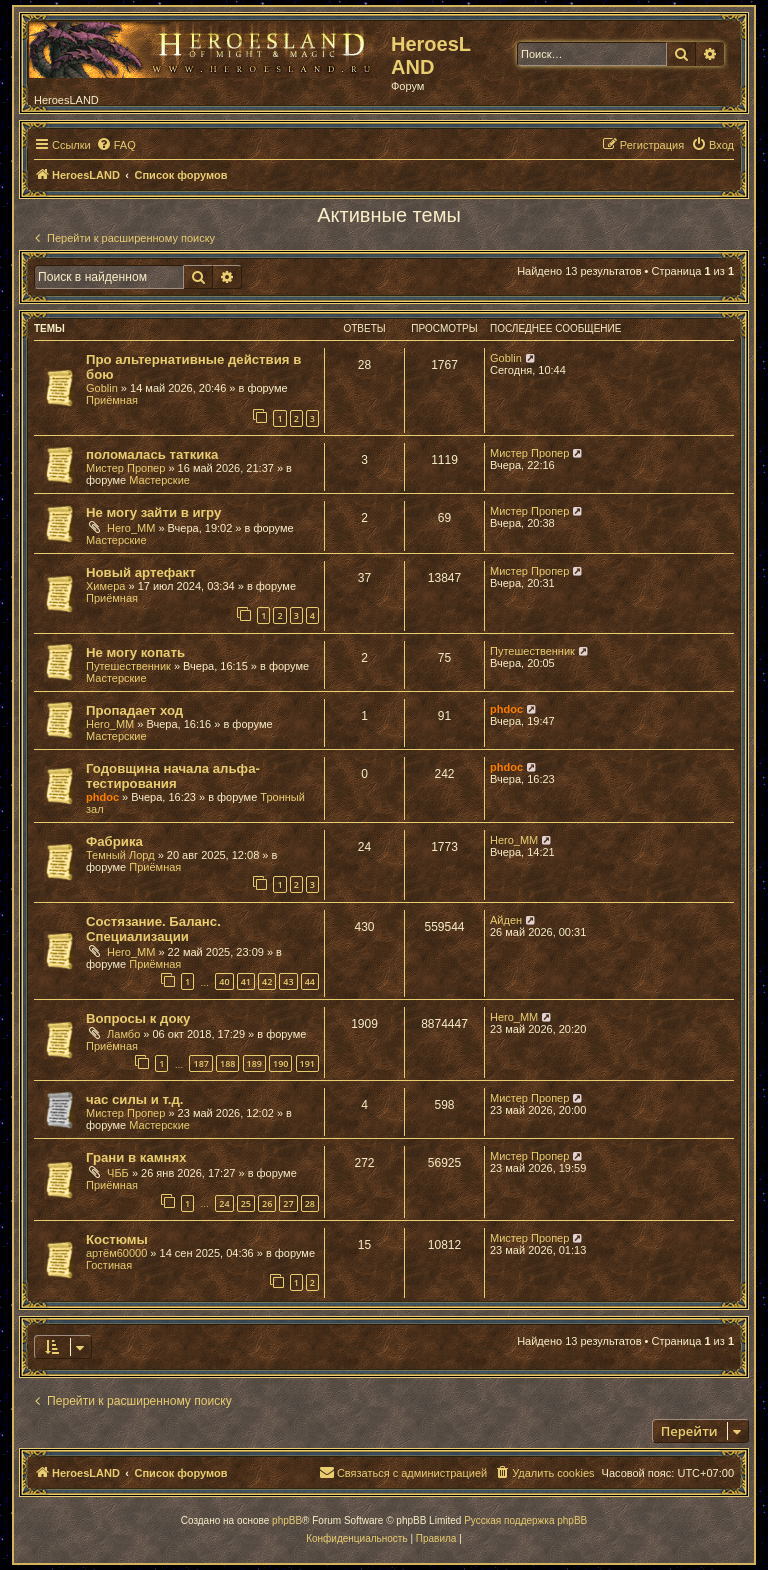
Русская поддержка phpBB (525, 1520)
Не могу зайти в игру (153, 512)
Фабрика (114, 841)
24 (224, 1203)
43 (288, 981)
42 (267, 981)
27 (288, 1203)
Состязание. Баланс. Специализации (153, 929)
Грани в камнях (136, 1157)
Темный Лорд (120, 855)
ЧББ (118, 1173)
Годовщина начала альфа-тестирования (173, 776)
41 (246, 981)
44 (310, 981)
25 (246, 1203)
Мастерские (159, 480)
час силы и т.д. (135, 1099)
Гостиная (109, 1265)
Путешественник (128, 666)
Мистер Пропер (125, 468)
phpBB (287, 1520)
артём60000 (116, 1253)
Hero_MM (131, 528)
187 (200, 1063)
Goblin (102, 388)
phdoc (506, 709)
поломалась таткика (152, 454)
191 (307, 1063)
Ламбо (123, 1034)
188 (227, 1063)
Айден (506, 920)
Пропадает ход (134, 710)
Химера (105, 586)
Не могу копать (135, 652)
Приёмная (112, 400)
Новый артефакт (141, 572)
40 (224, 981)
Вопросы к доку (138, 1018)
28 (310, 1203)
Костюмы (117, 1239)
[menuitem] (116, 145)
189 (254, 1063)
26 (267, 1203)
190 (280, 1063)
